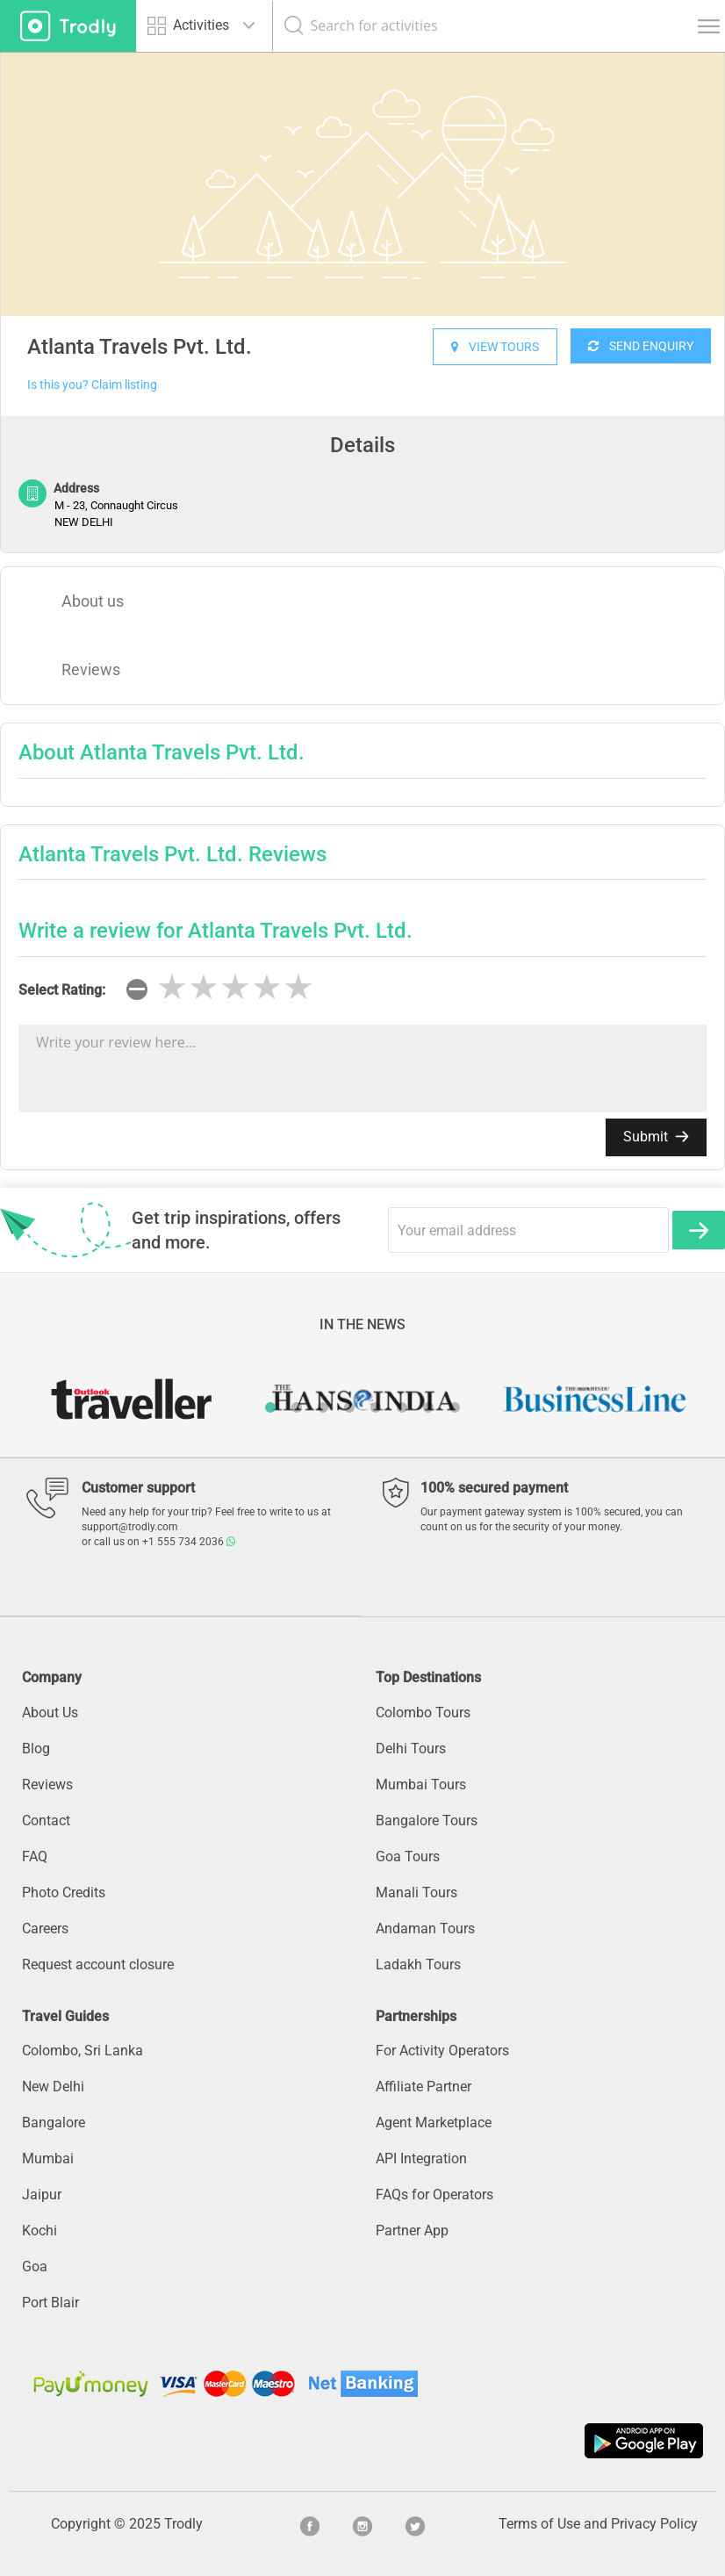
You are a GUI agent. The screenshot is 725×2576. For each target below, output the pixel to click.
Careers (45, 1928)
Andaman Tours (425, 1928)
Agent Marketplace (434, 2122)
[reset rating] (136, 989)
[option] (362, 184)
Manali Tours (416, 1892)
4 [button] (349, 1407)
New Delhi (53, 2086)
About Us (50, 1712)
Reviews (90, 669)
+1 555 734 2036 (188, 1542)
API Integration (421, 2158)
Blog (36, 1748)
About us (92, 601)
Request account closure (98, 1964)
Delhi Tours (411, 1748)
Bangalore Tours (426, 1820)
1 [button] (270, 1407)
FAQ (34, 1856)
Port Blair (50, 2302)
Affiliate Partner (423, 2086)
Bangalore (53, 2122)
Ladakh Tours (418, 1964)
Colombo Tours (423, 1712)
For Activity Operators (442, 2050)
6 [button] (402, 1407)
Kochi (39, 2230)
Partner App (412, 2230)
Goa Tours (408, 1856)
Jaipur (41, 2194)
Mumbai (48, 2158)
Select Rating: (61, 990)
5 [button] (375, 1407)
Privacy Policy (654, 2523)
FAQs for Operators (434, 2194)
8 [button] (454, 1407)
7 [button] (428, 1407)
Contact (46, 1820)
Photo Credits (63, 1892)
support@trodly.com (130, 1527)
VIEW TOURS (495, 347)
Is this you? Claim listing (92, 385)
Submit (656, 1136)
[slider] (235, 987)
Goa (34, 2266)
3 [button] (323, 1407)
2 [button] (296, 1407)
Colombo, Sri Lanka (82, 2050)
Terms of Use (539, 2523)
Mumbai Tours (421, 1784)
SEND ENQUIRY (640, 346)
